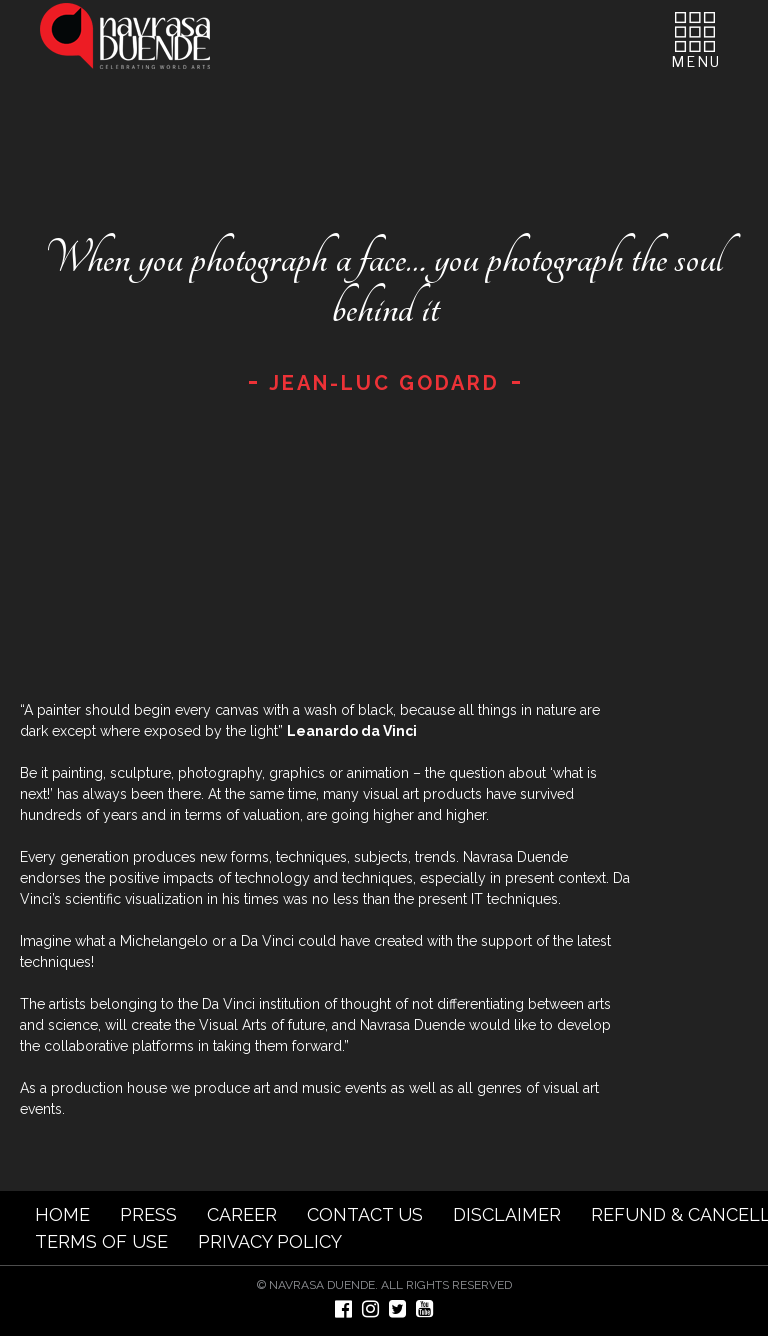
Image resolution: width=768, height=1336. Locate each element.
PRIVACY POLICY (270, 1241)
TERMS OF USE (101, 1241)
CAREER (242, 1214)
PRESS (148, 1214)
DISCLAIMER (507, 1214)
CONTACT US (365, 1214)
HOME (62, 1214)
